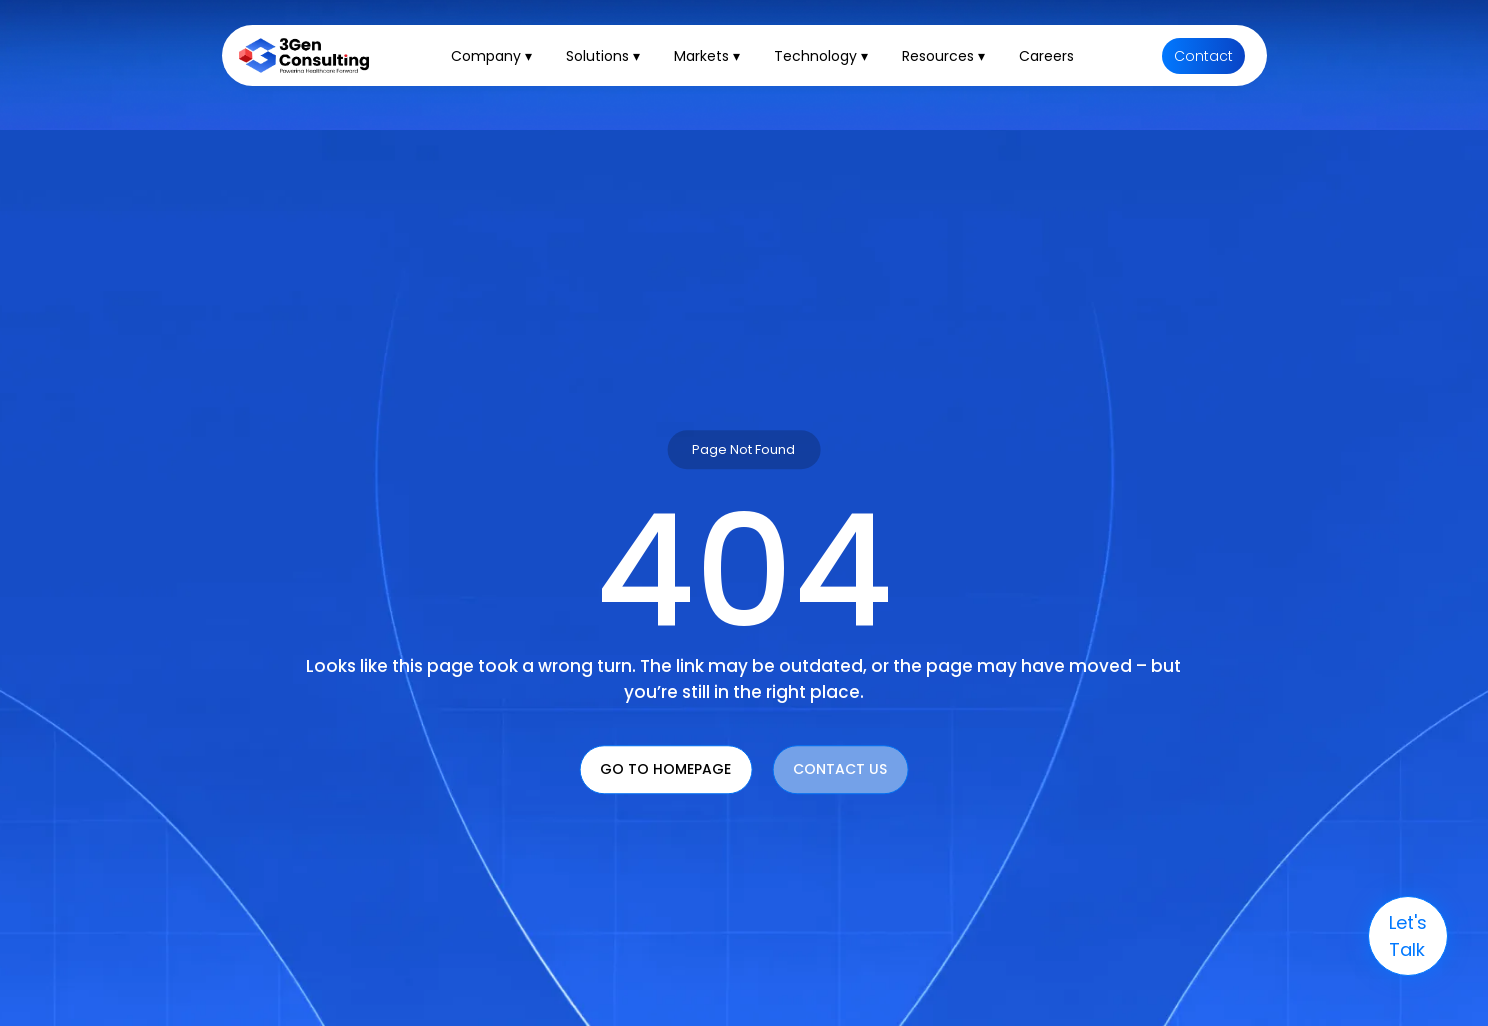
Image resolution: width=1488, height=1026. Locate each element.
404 (744, 571)
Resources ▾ (943, 56)
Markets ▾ (707, 56)
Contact (1203, 56)
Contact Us (840, 769)
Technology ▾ (821, 56)
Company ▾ (491, 56)
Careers (1046, 56)
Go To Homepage (665, 769)
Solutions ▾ (603, 56)
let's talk (1408, 936)
